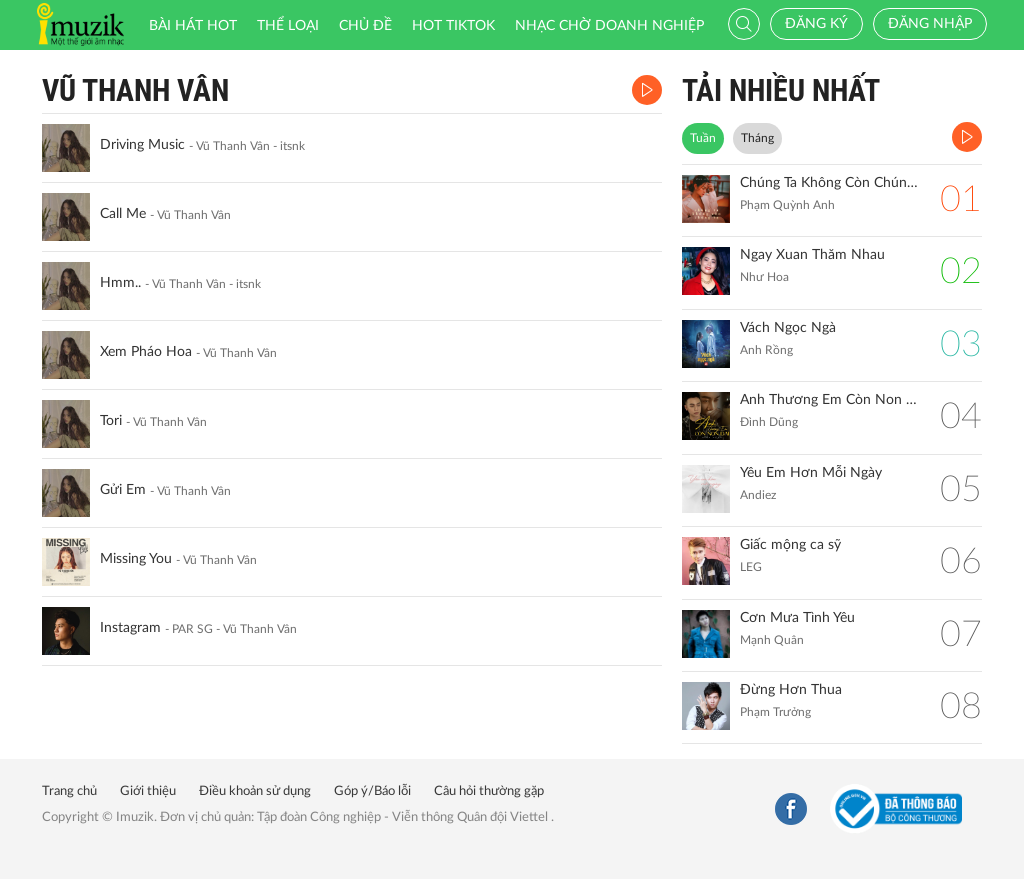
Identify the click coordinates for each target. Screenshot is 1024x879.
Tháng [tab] (757, 138)
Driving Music (142, 145)
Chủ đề (365, 26)
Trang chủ (69, 791)
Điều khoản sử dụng (255, 791)
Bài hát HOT (193, 26)
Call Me (123, 214)
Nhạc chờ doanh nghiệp (609, 26)
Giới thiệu (148, 791)
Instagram (130, 628)
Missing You (136, 559)
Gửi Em (123, 490)
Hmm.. (120, 283)
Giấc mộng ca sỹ (790, 545)
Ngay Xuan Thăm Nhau (812, 255)
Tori (111, 421)
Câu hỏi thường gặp (489, 791)
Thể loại (288, 26)
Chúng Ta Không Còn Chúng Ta (830, 183)
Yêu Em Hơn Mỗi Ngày (811, 473)
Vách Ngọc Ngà (788, 328)
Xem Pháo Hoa (146, 352)
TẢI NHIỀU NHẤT (781, 90)
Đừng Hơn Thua (791, 690)
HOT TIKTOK (453, 26)
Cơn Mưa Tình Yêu (797, 618)
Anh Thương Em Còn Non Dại (830, 400)
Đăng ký (816, 24)
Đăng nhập (930, 24)
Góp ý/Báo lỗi (372, 791)
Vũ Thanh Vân (135, 90)
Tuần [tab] (703, 138)
